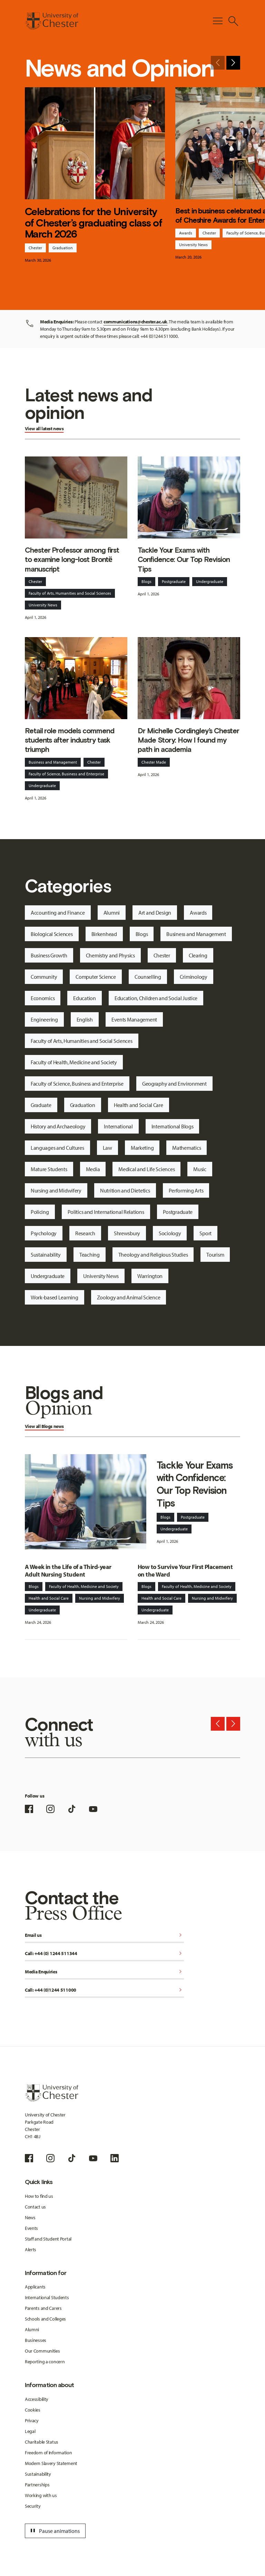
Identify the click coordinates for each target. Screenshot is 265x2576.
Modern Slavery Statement (51, 2463)
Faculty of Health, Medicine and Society (74, 1062)
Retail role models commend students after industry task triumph (69, 740)
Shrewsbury (127, 1233)
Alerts (30, 2249)
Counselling (148, 976)
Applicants (35, 2287)
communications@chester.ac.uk (135, 322)
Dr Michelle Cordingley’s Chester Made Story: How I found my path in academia (188, 740)
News (30, 2217)
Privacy (32, 2420)
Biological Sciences (52, 933)
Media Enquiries (104, 1972)
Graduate (41, 1104)
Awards (185, 232)
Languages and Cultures (57, 1147)
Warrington (150, 1275)
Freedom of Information (48, 2452)
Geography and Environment (174, 1083)
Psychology (44, 1233)
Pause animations (54, 2531)
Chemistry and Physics (110, 955)
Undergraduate (209, 581)
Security (33, 2506)
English (85, 1019)
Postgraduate (174, 581)
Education (84, 998)
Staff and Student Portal (48, 2239)
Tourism (215, 1254)
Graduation (62, 247)
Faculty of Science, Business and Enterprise (66, 773)
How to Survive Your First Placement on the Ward (185, 1571)
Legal (30, 2431)
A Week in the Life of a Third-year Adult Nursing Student (68, 1571)
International (118, 1126)
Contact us (35, 2207)
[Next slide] (233, 63)
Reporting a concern (45, 2361)
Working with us (41, 2495)
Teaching (89, 1254)
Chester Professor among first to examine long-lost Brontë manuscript (72, 559)
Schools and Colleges (45, 2319)
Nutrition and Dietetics (125, 1190)
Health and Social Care (138, 1104)
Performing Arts (186, 1190)
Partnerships (37, 2485)
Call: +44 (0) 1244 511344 (104, 1954)
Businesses (35, 2340)
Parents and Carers (43, 2308)
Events (31, 2228)
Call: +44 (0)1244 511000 (104, 1990)
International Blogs (172, 1126)
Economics (43, 998)
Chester (35, 247)
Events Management (134, 1019)
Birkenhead (104, 933)
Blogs (146, 581)
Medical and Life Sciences (146, 1169)
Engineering (44, 1019)
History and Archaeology (58, 1126)
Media (93, 1169)
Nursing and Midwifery (56, 1190)
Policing (40, 1211)
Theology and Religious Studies (153, 1254)
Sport (205, 1233)
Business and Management (53, 762)
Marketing (142, 1147)
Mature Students (49, 1169)
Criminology (193, 976)
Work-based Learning (54, 1297)
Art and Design (154, 912)
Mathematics (186, 1147)
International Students (47, 2297)
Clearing (198, 955)
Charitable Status (41, 2442)
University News (193, 244)
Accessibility (36, 2399)
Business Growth (49, 955)
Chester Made (153, 762)
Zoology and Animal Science (128, 1297)
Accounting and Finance (58, 912)
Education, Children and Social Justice (156, 998)
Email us (104, 1936)
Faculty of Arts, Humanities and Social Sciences (70, 593)
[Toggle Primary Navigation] (218, 21)
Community (44, 976)
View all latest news (44, 428)
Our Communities (42, 2351)
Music (199, 1169)
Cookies (32, 2410)
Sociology (170, 1233)
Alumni (112, 912)
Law (107, 1147)
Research (85, 1233)
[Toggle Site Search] (233, 21)
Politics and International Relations (106, 1211)
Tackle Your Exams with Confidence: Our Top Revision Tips (184, 559)
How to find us (39, 2196)
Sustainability (46, 1254)
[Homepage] (51, 21)
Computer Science (96, 976)
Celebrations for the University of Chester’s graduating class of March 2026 (93, 223)
